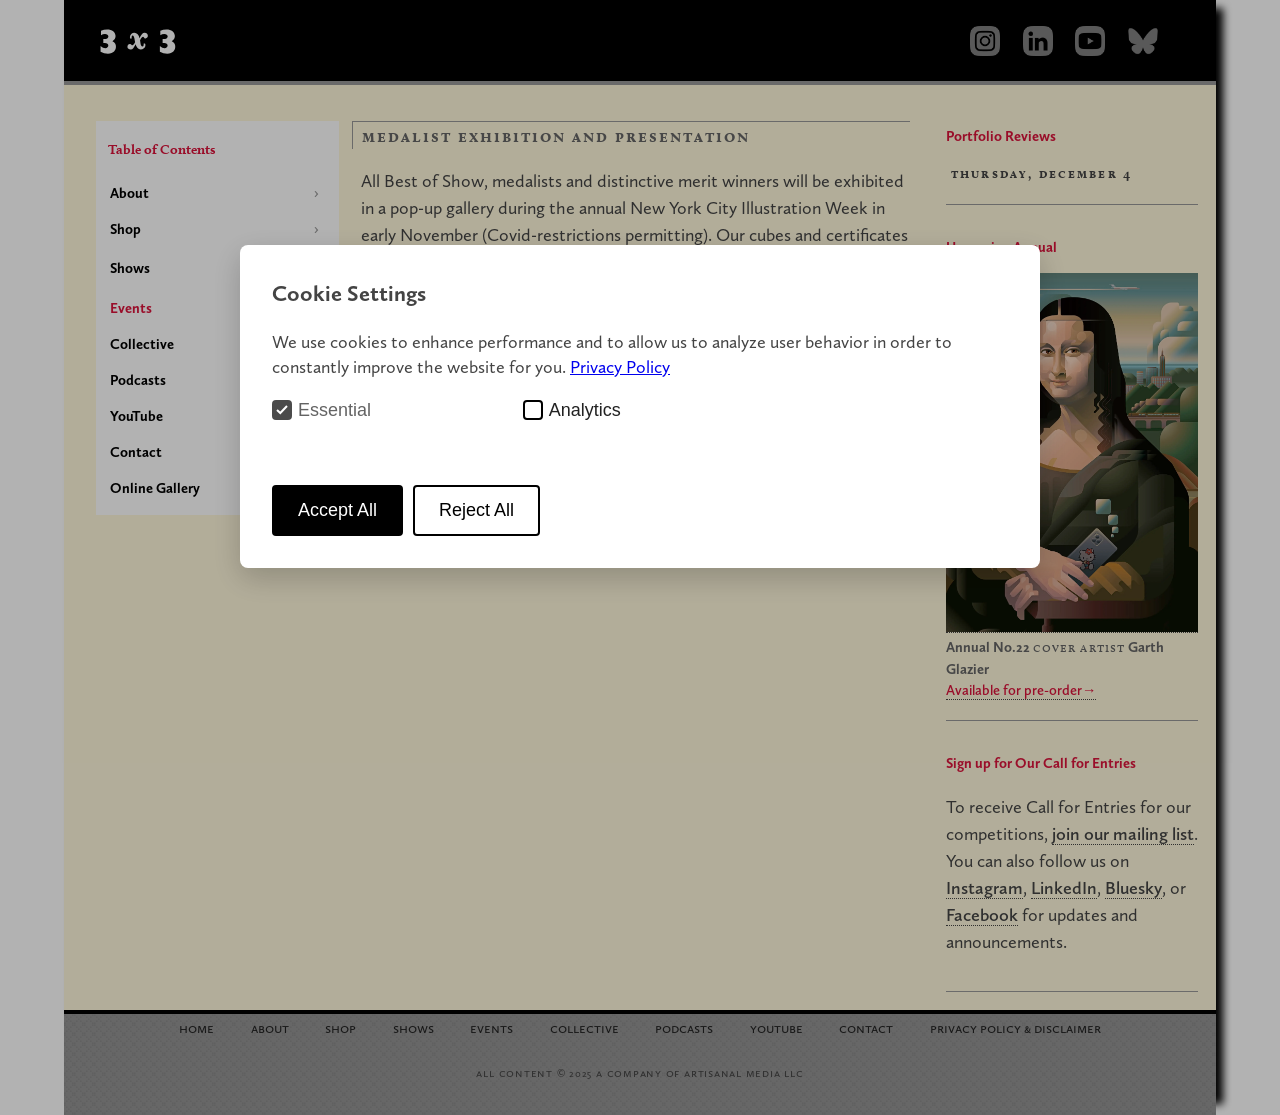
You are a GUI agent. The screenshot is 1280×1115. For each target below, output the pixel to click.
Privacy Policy (620, 366)
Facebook (982, 914)
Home (196, 1027)
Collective (142, 344)
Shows (130, 268)
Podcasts (138, 380)
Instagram (984, 887)
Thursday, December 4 (1041, 173)
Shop (125, 229)
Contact (136, 452)
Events (131, 308)
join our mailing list (1123, 833)
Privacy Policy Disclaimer (1015, 1027)
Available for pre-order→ (1021, 690)
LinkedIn (1064, 887)
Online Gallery (155, 488)
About (129, 193)
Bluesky (1133, 887)
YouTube (136, 416)
